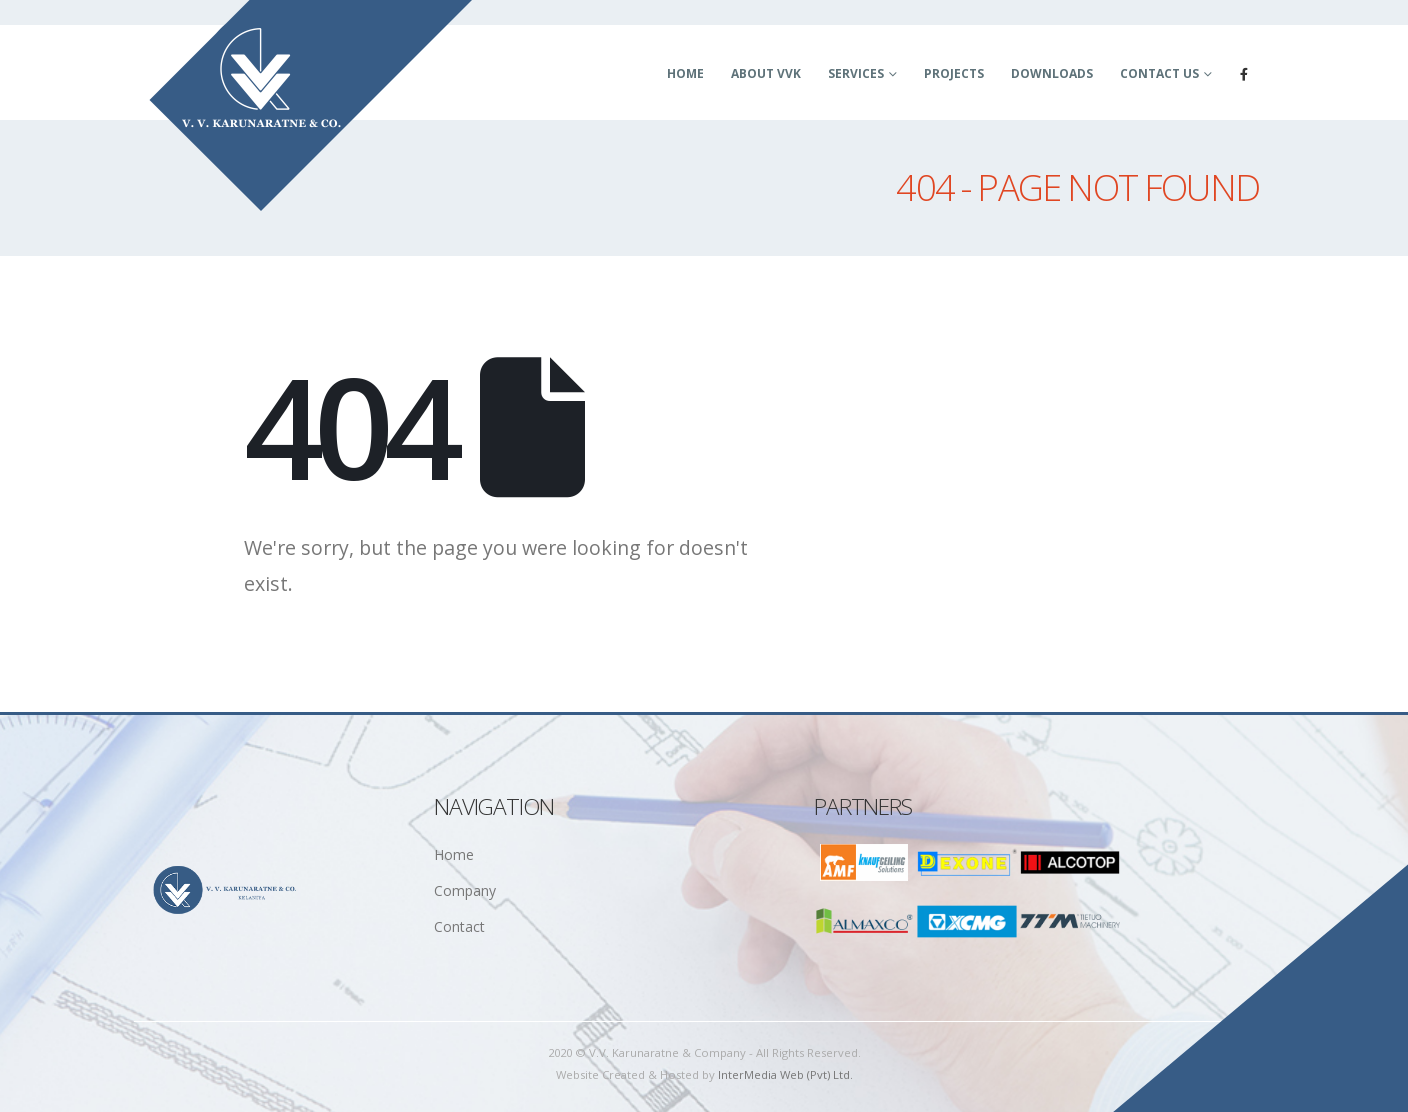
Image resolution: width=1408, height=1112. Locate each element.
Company (465, 890)
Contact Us (1159, 73)
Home (685, 73)
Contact (459, 926)
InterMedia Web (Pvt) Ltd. (785, 1074)
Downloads (1052, 73)
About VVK (766, 73)
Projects (954, 73)
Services (856, 73)
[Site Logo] (311, 106)
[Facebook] (1244, 74)
